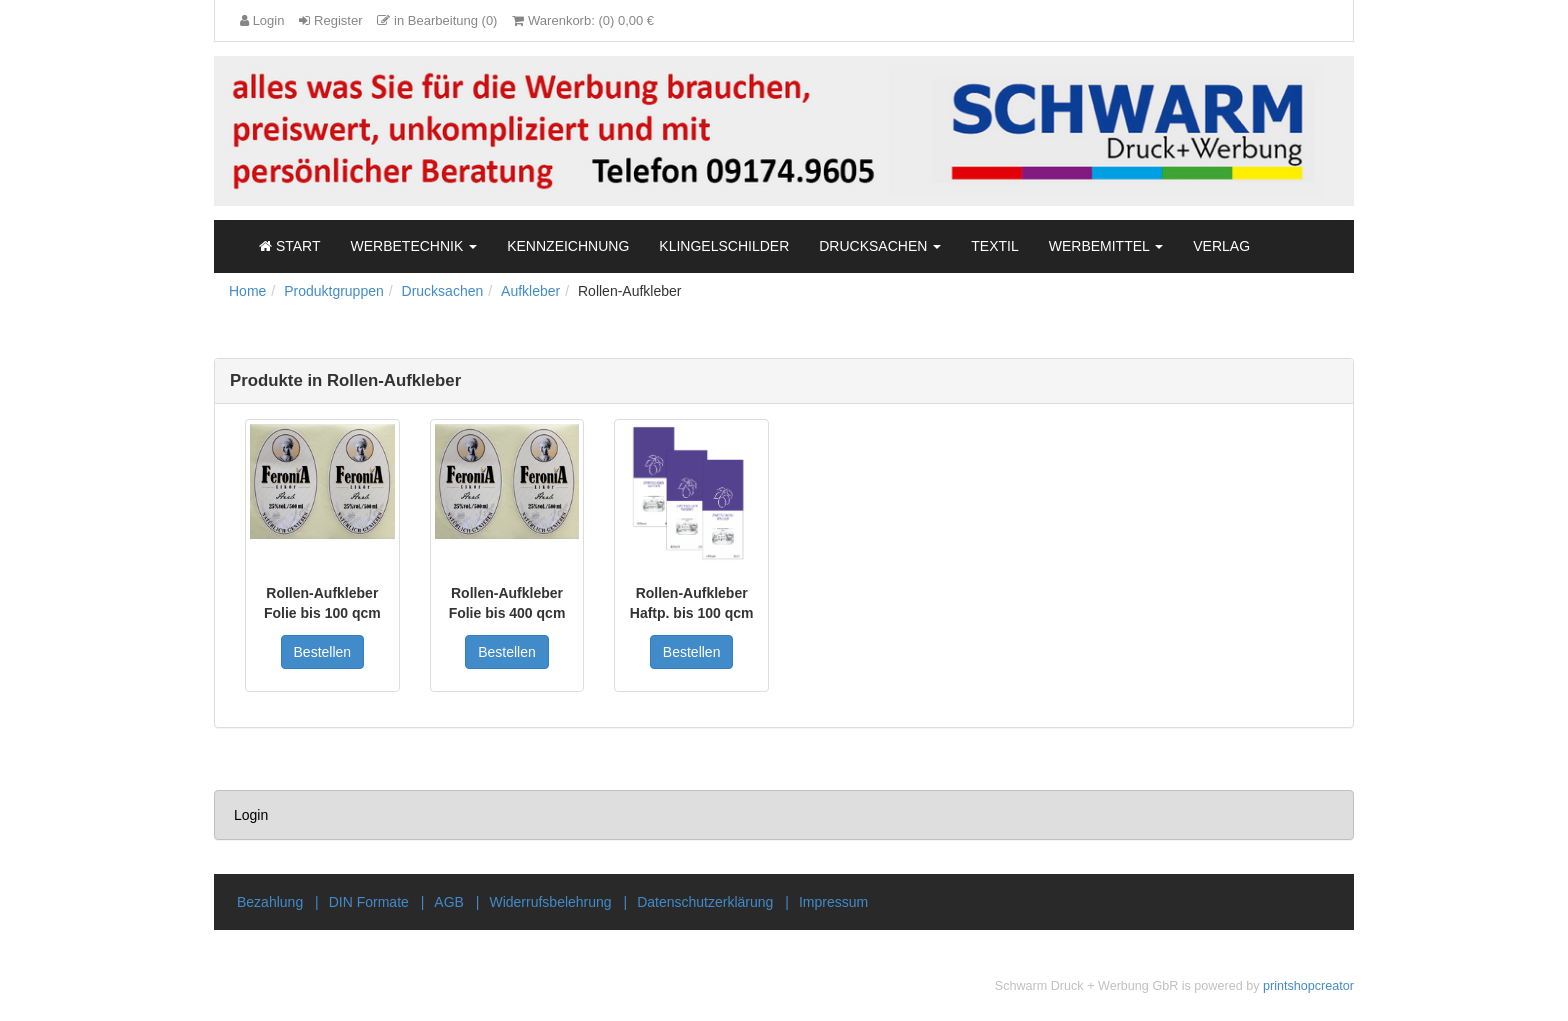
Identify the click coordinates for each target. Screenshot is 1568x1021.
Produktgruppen (334, 291)
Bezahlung (270, 902)
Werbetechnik (414, 246)
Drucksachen (880, 246)
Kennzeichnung (568, 246)
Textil (994, 246)
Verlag (1221, 246)
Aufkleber (530, 291)
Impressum (833, 902)
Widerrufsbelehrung (550, 902)
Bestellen (323, 652)
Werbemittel (1106, 246)
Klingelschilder (724, 246)
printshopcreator (1308, 986)
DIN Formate (369, 902)
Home (247, 291)
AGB (449, 902)
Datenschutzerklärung (705, 902)
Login (251, 815)
